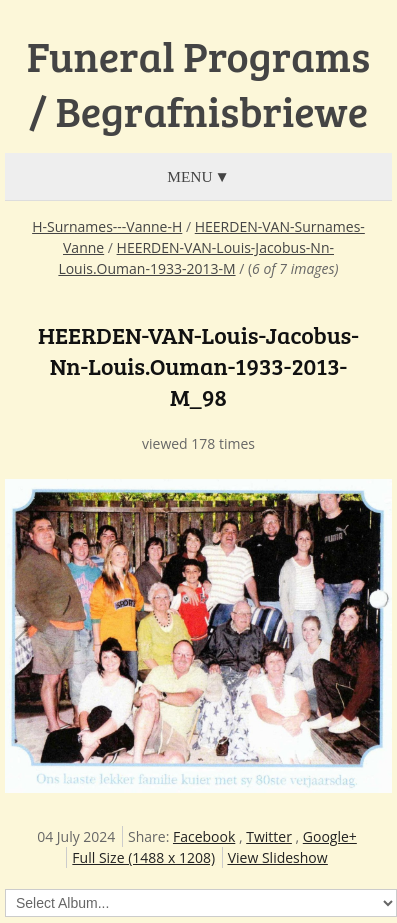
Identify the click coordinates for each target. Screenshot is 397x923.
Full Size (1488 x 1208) (143, 857)
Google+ (330, 836)
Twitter (269, 836)
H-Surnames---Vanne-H (107, 226)
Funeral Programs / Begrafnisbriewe (198, 83)
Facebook (204, 836)
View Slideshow (278, 857)
